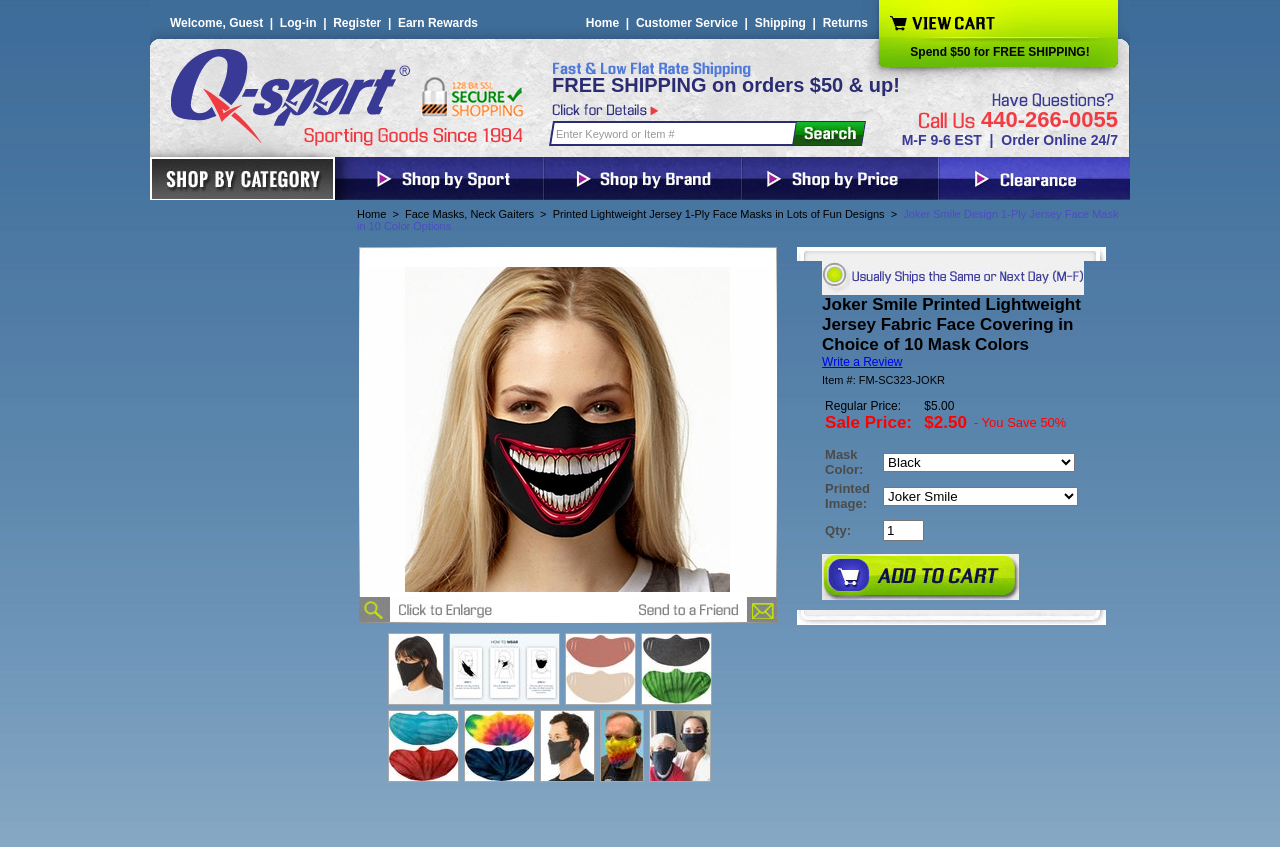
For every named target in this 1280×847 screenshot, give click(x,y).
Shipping (780, 23)
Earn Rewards (438, 23)
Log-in (298, 23)
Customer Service (687, 23)
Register (357, 23)
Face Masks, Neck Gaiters (469, 214)
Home (602, 23)
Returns (845, 23)
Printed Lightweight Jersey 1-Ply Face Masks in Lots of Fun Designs (719, 214)
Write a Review (862, 362)
